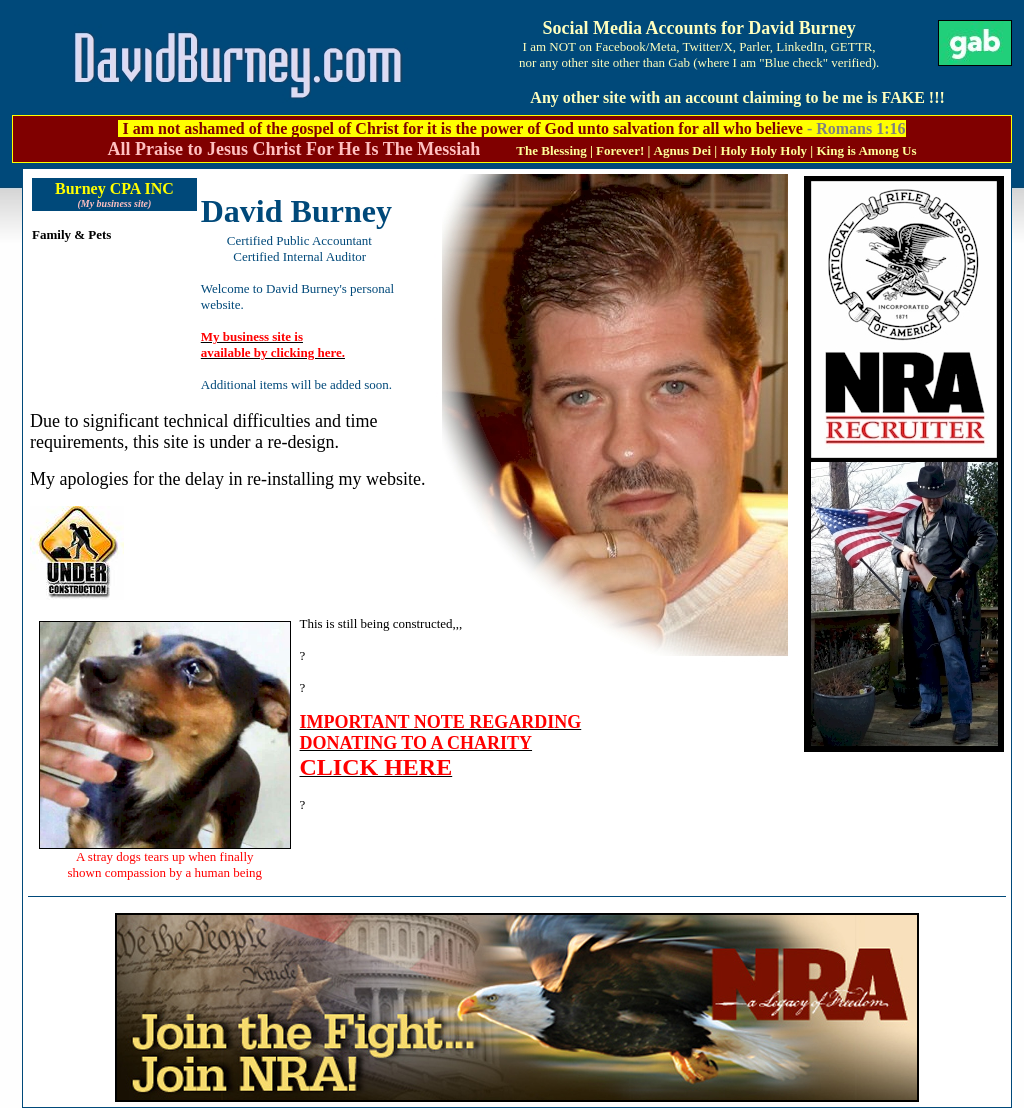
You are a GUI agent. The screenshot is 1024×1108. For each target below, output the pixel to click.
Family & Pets (71, 234)
